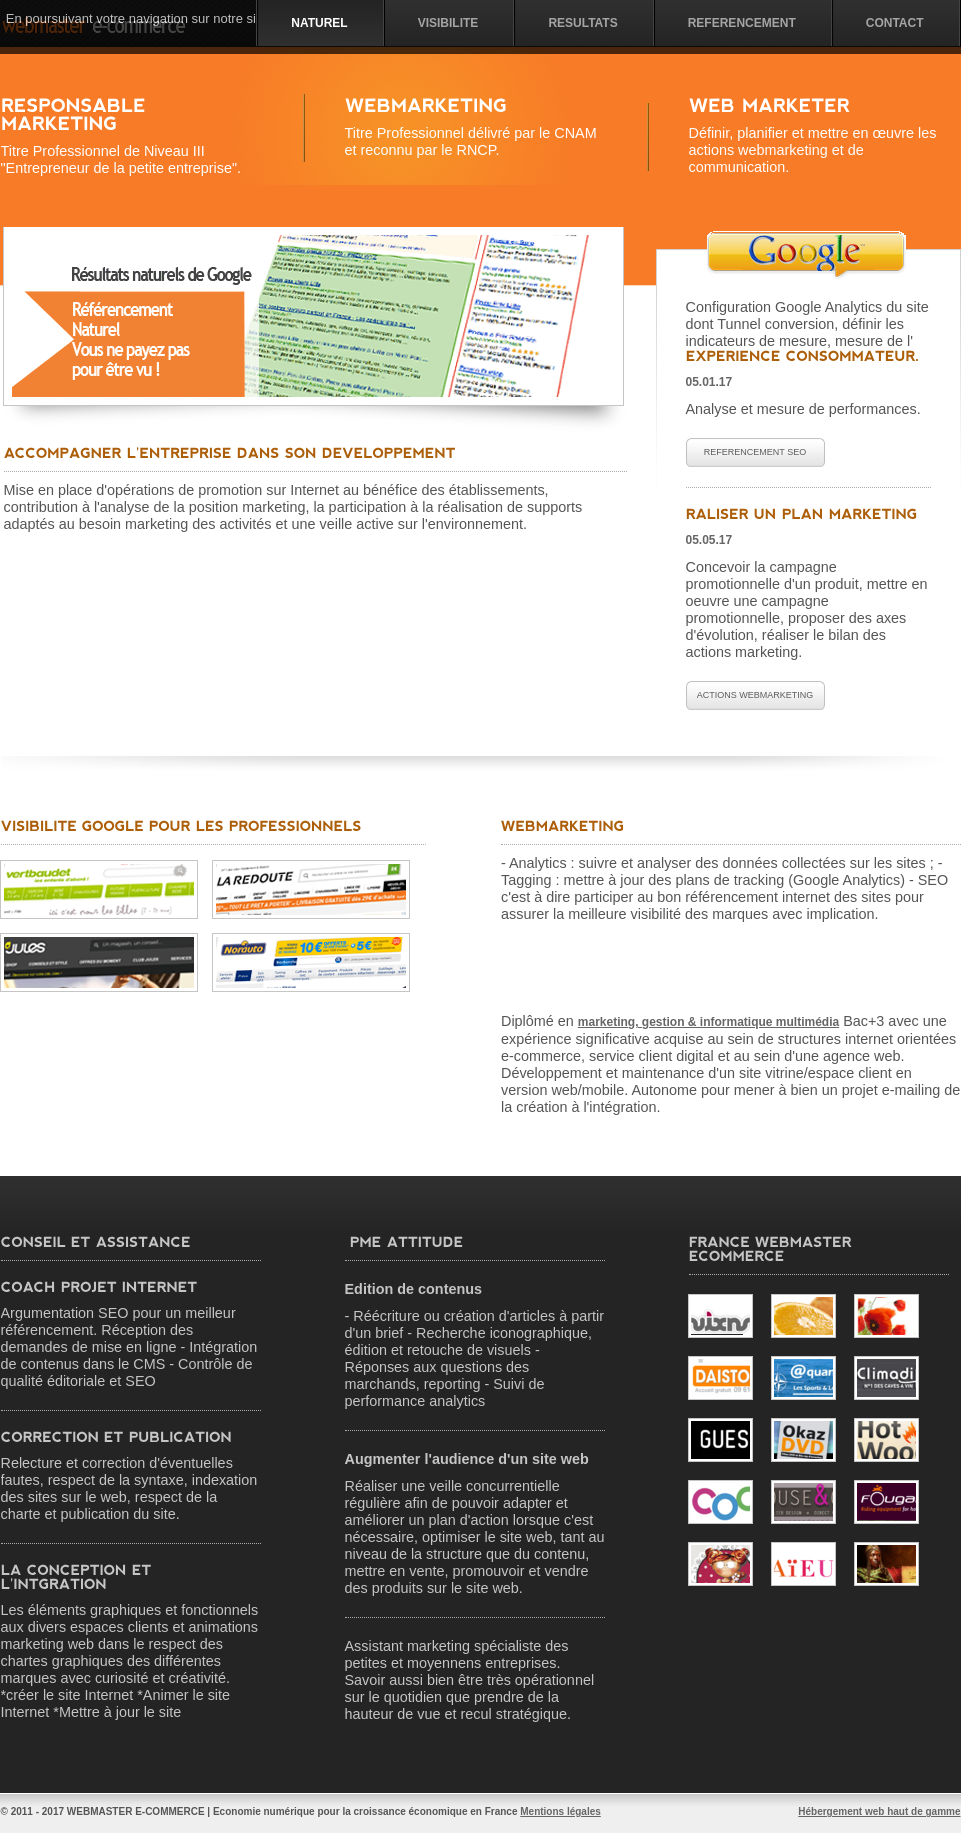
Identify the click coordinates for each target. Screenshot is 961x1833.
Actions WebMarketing (755, 695)
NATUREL (319, 23)
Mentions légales (560, 1811)
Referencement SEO (755, 452)
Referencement (742, 23)
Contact (895, 23)
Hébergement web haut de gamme (879, 1811)
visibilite (448, 23)
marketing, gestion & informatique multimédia (708, 1022)
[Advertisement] (216, 748)
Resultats (582, 23)
